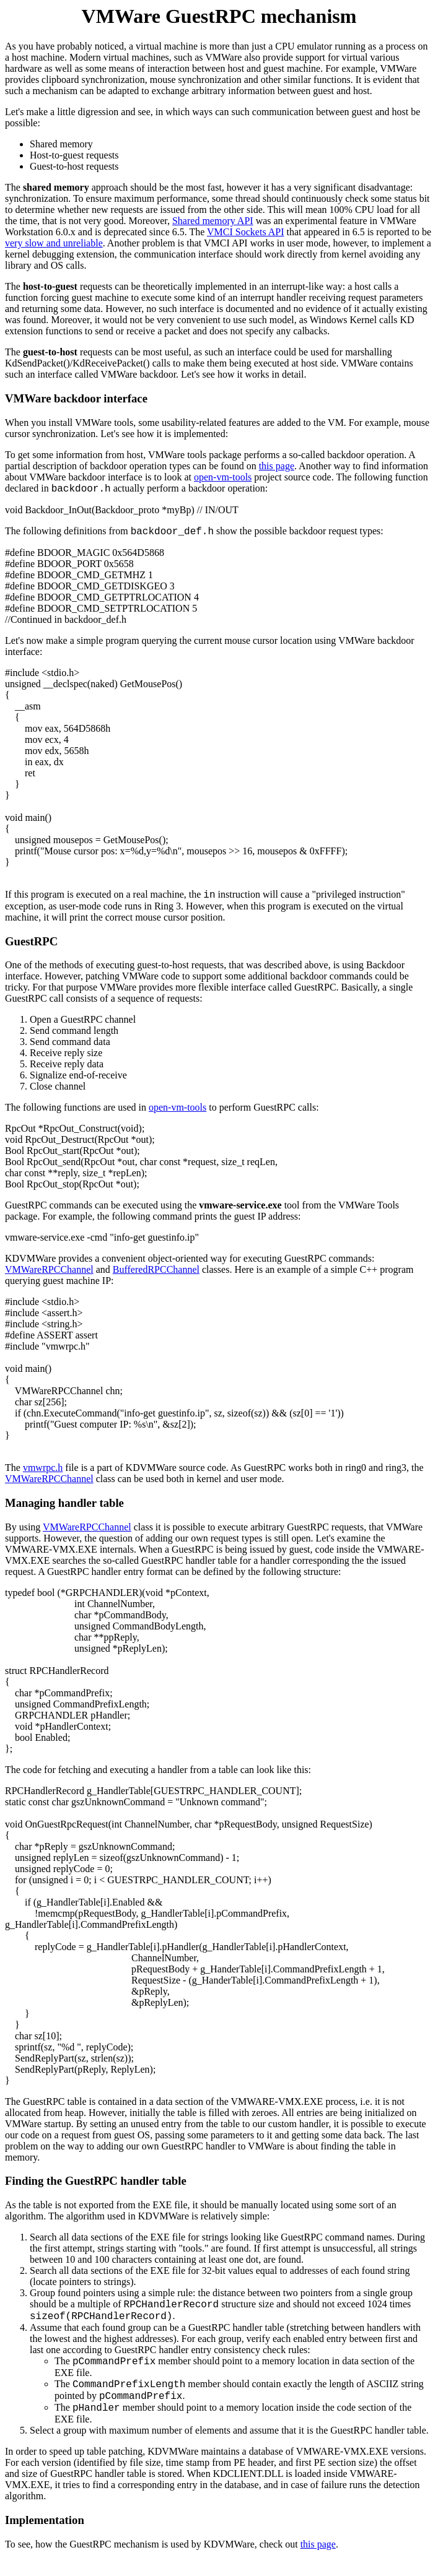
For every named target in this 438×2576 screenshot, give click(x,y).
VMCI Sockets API (245, 232)
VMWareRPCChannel (49, 1269)
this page (276, 466)
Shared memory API (212, 220)
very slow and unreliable (54, 243)
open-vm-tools (223, 477)
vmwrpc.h (43, 1467)
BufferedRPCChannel (156, 1269)
